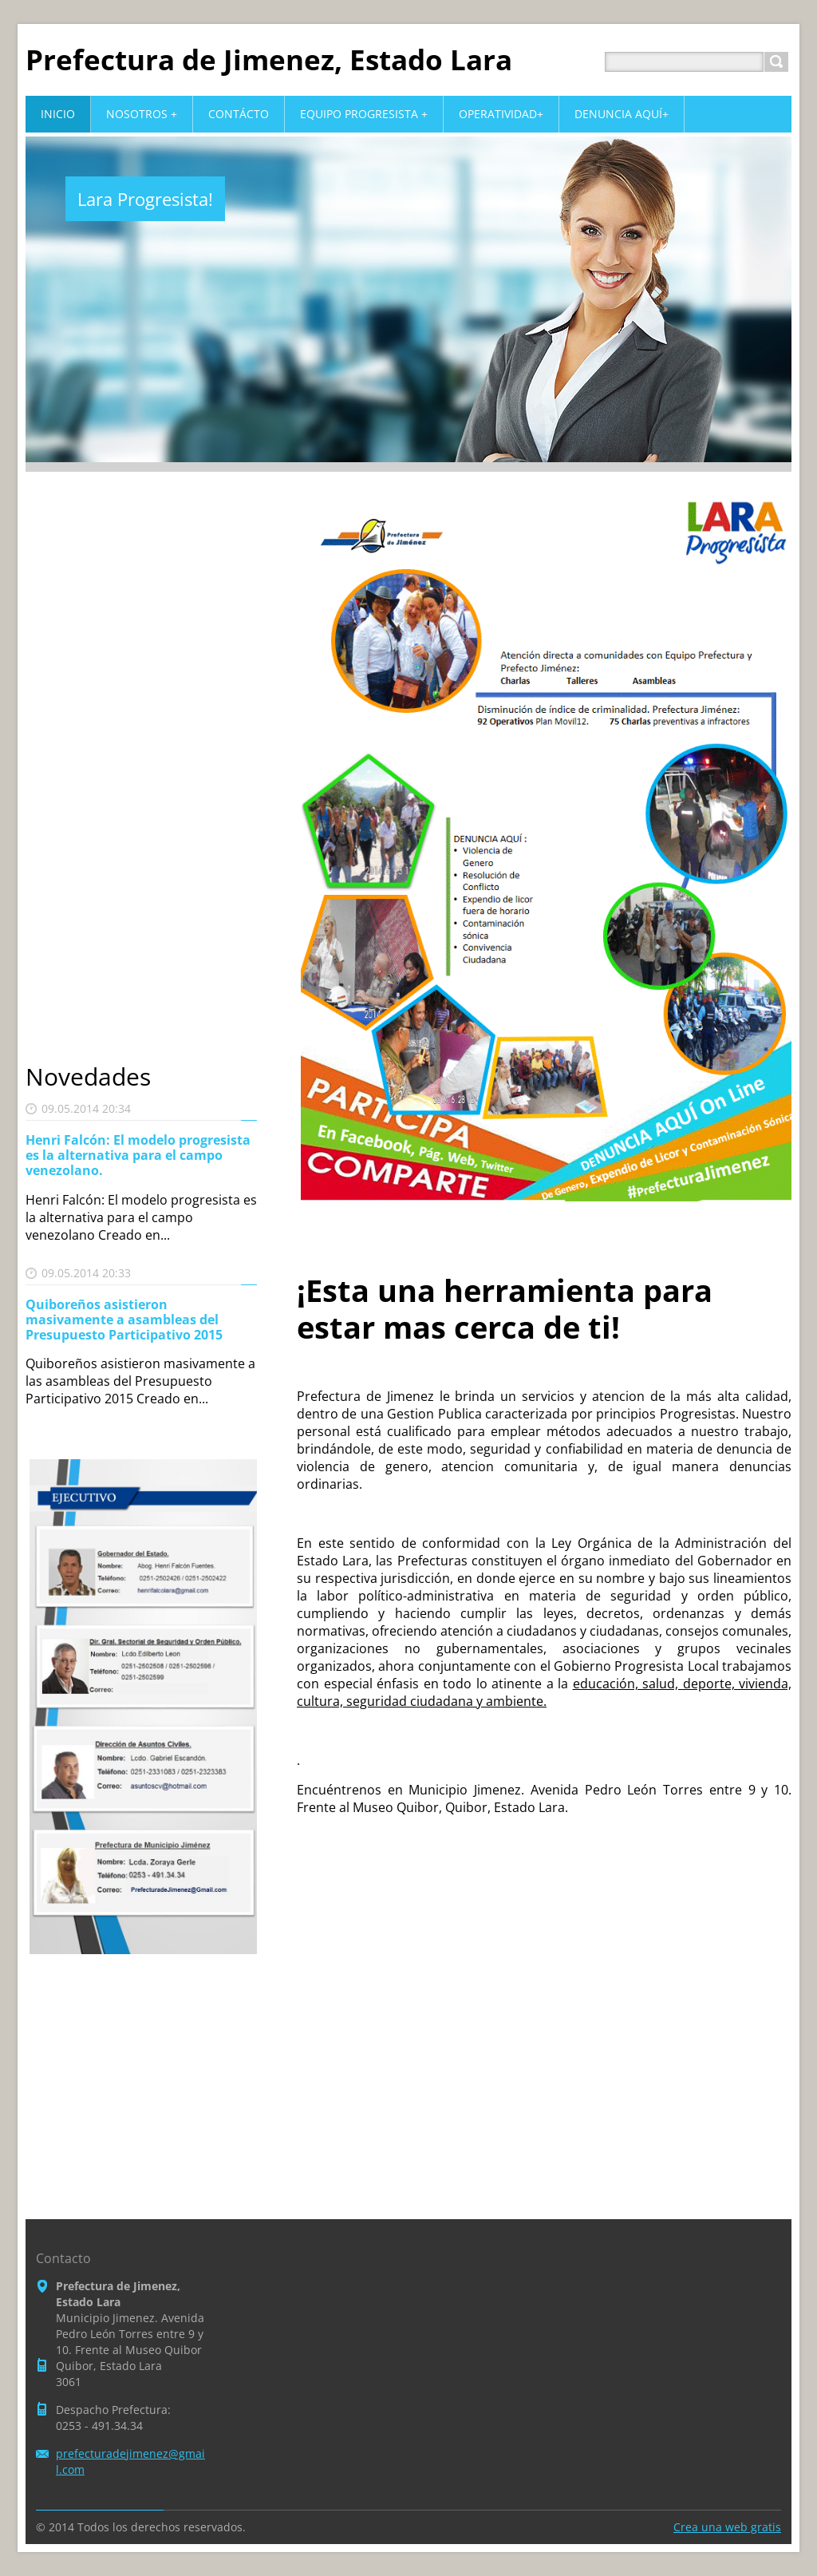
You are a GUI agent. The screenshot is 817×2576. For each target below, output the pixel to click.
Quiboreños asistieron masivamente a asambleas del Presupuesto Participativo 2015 (124, 1319)
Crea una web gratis (727, 2526)
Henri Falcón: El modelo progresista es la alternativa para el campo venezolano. (138, 1155)
